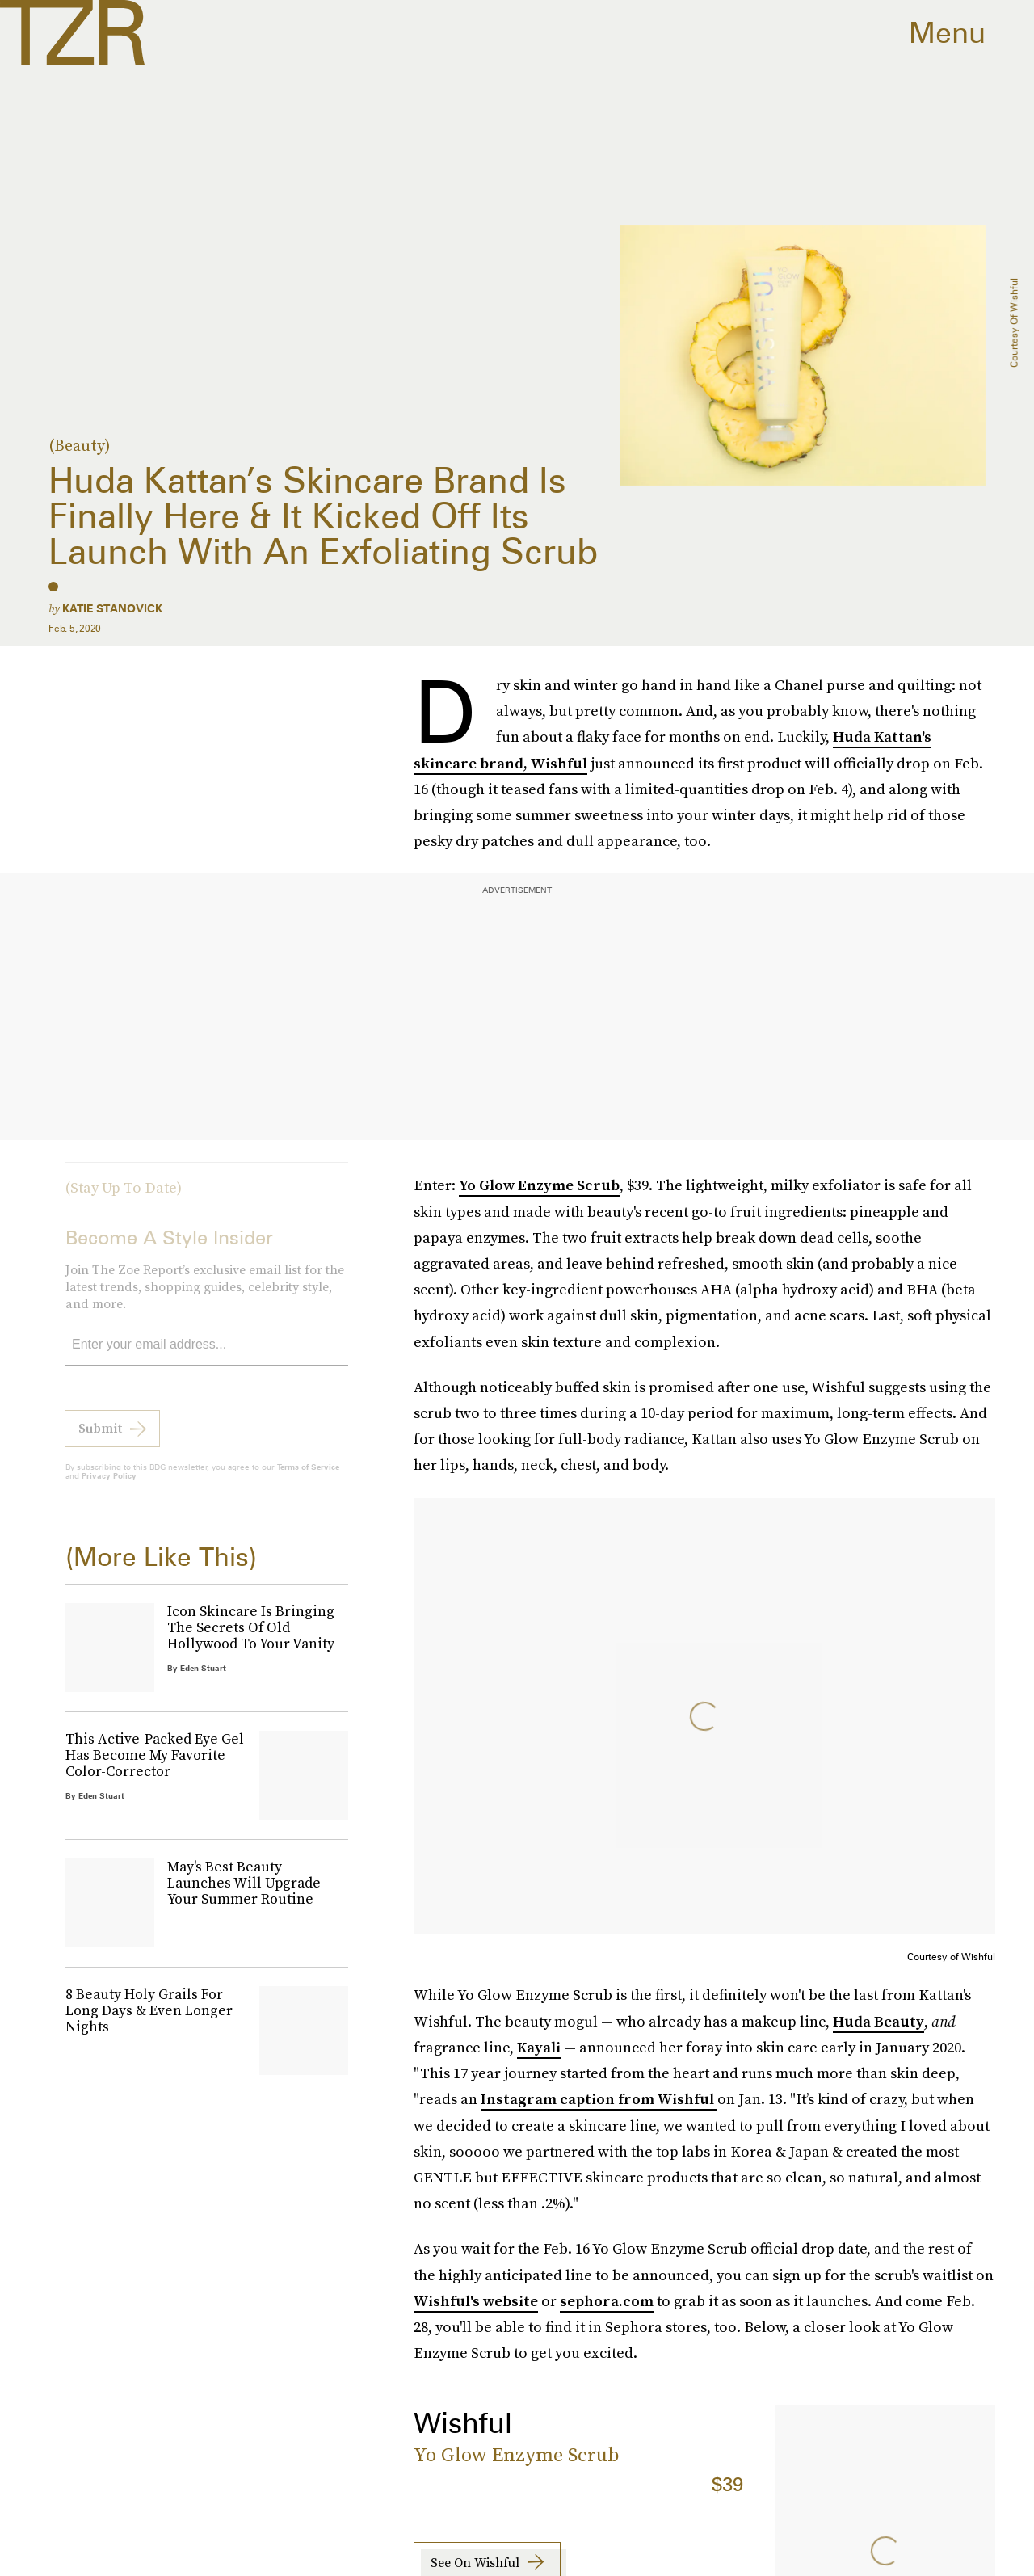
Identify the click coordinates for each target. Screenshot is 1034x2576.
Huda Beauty (878, 2021)
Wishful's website (476, 2301)
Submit (100, 1438)
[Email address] (206, 1355)
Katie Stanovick (112, 608)
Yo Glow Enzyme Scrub (539, 1185)
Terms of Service (308, 1477)
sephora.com (607, 2301)
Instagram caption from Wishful (599, 2099)
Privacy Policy (109, 1486)
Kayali (539, 2047)
